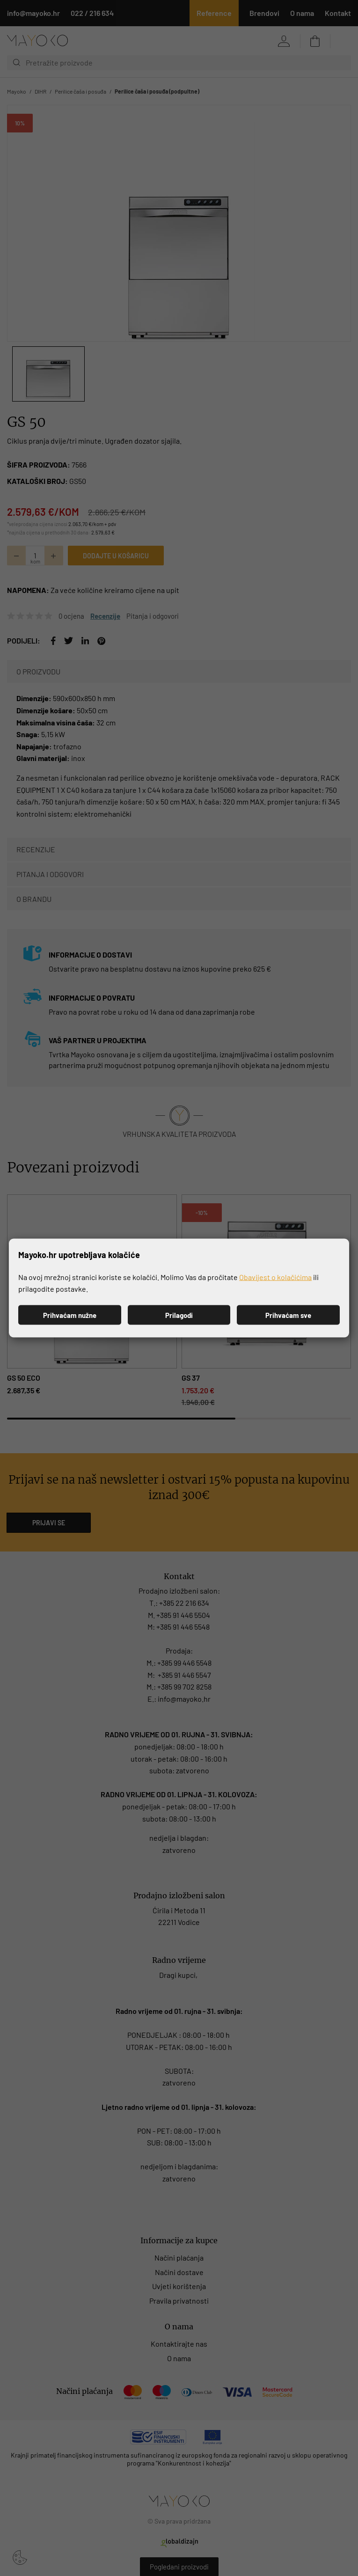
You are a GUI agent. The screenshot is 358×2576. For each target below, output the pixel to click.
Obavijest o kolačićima (275, 1276)
